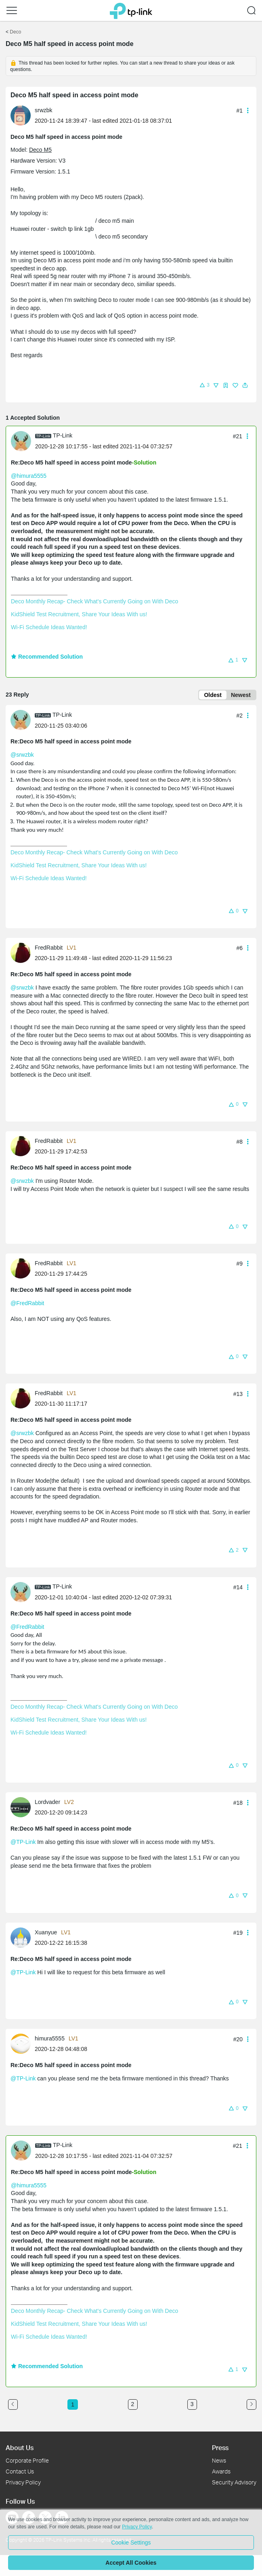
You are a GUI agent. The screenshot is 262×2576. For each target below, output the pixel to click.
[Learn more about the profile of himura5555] (22, 2043)
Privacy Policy (23, 2482)
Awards (221, 2471)
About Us (20, 2447)
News (219, 2460)
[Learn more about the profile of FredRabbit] (22, 952)
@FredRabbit (27, 1303)
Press (220, 2447)
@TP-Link (23, 1842)
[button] (12, 10)
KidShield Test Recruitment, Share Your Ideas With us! (79, 614)
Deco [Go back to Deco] (15, 32)
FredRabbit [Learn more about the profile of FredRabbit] (49, 947)
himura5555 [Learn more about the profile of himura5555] (50, 2038)
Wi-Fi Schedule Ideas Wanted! (49, 627)
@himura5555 (28, 476)
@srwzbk (22, 754)
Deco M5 (40, 149)
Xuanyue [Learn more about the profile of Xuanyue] (46, 1932)
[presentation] (20, 115)
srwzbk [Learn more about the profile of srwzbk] (43, 110)
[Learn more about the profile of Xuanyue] (22, 1937)
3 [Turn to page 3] (192, 2404)
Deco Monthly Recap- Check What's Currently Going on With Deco (94, 601)
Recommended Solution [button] (47, 656)
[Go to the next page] (251, 2404)
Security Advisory (234, 2482)
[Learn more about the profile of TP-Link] (23, 440)
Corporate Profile (27, 2460)
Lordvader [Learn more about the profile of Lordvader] (47, 1802)
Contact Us (20, 2471)
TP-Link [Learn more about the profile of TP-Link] (62, 435)
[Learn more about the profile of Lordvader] (22, 1807)
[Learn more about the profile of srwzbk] (22, 115)
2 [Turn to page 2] (132, 2404)
